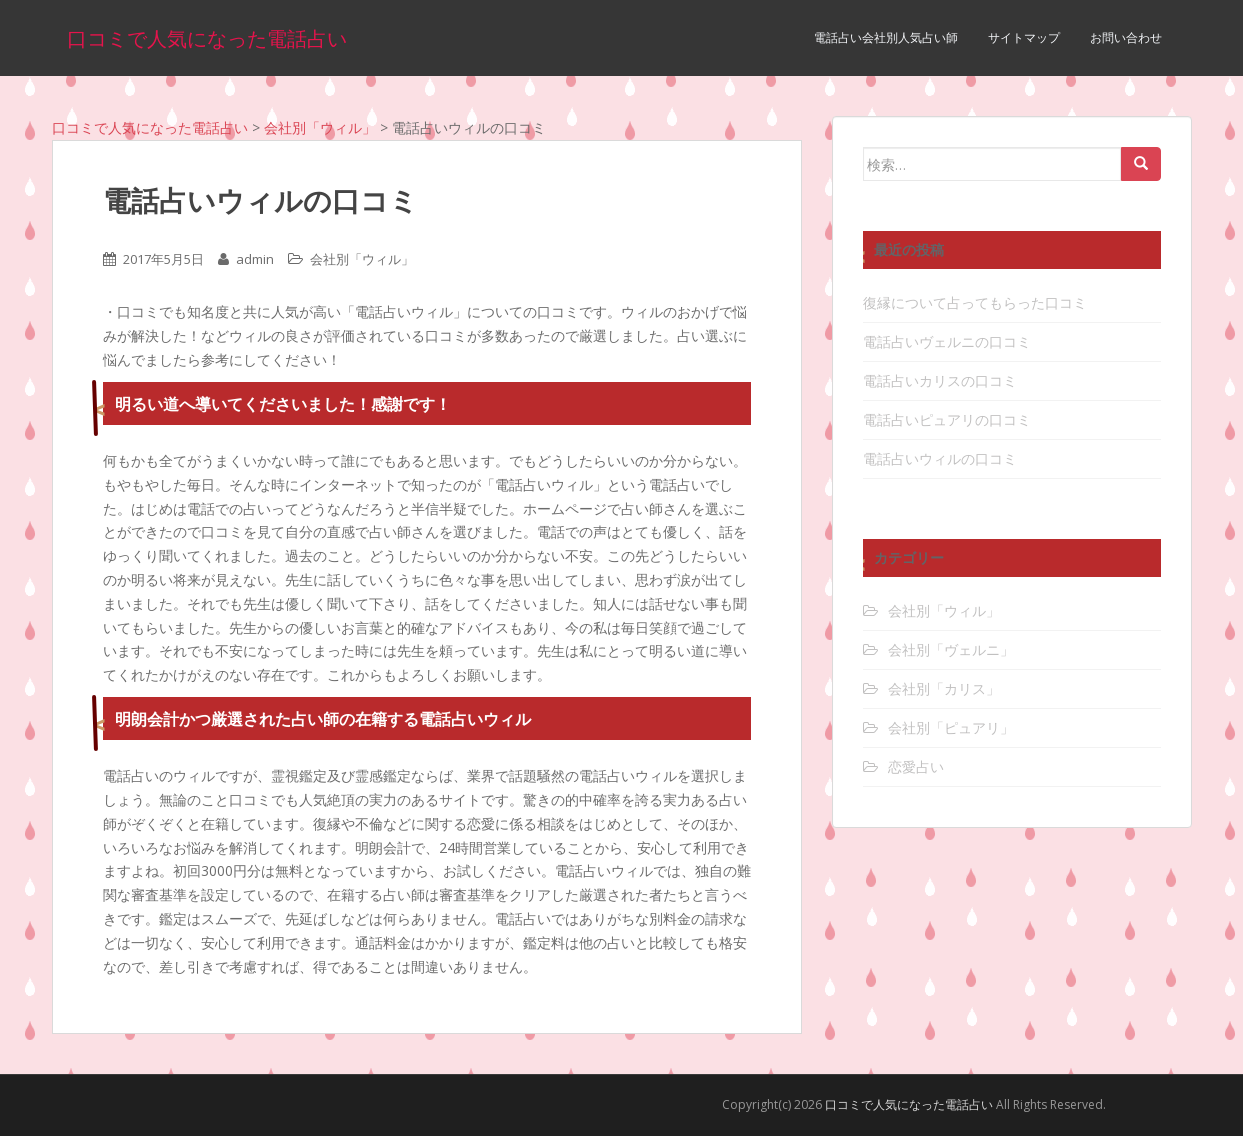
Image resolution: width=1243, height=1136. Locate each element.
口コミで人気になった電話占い (207, 38)
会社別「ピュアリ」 (951, 727)
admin (255, 259)
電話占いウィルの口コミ (940, 458)
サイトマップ (1024, 37)
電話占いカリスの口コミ (940, 380)
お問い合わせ (1126, 37)
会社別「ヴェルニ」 (951, 649)
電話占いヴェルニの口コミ (947, 341)
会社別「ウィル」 (362, 259)
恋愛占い (916, 766)
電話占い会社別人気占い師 (886, 37)
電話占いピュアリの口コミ (947, 419)
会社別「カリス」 (944, 688)
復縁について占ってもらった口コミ (975, 302)
